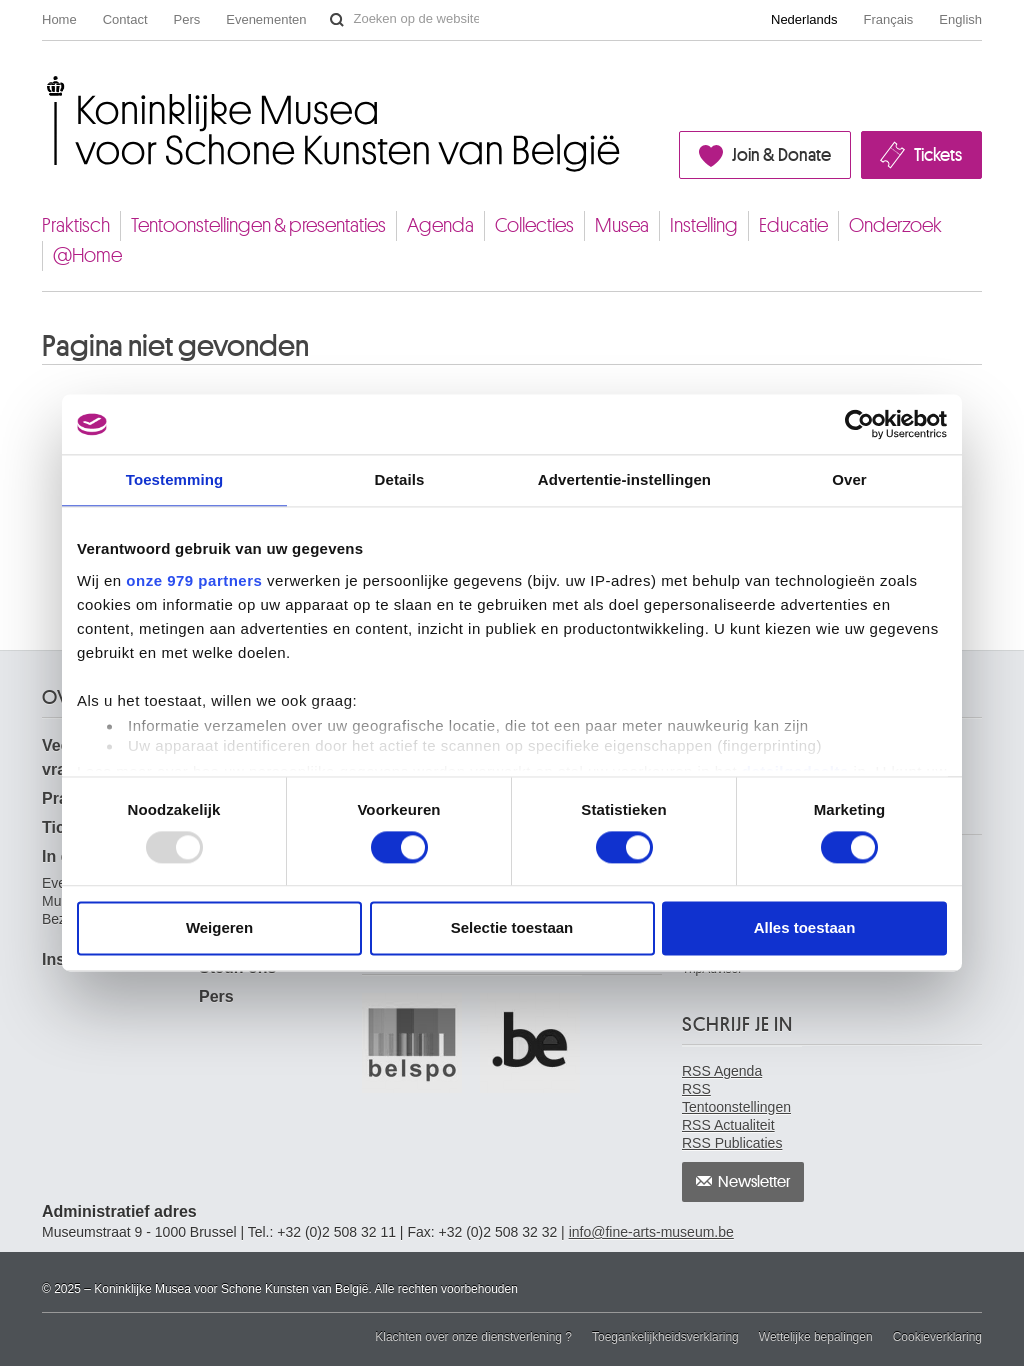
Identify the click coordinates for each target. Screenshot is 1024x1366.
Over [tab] (849, 479)
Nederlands (804, 19)
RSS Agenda (722, 1071)
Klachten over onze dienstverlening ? (473, 1337)
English (960, 19)
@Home (87, 255)
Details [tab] (400, 479)
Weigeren (219, 928)
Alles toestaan (805, 928)
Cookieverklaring (937, 1337)
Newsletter (754, 1182)
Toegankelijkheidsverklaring (665, 1337)
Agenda (440, 225)
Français (889, 19)
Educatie (793, 225)
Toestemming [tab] (175, 479)
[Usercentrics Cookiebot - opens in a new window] (859, 424)
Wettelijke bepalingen (816, 1337)
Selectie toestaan (512, 928)
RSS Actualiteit (728, 1125)
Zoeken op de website (337, 20)
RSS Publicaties (732, 1143)
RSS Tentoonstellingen (736, 1098)
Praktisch (76, 225)
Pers (187, 19)
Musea (622, 225)
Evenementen (266, 19)
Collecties (534, 225)
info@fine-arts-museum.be (651, 1232)
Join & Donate (781, 155)
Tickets (938, 155)
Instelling (704, 225)
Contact (125, 19)
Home (59, 19)
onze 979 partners (194, 580)
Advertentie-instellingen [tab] (624, 479)
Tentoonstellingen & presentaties (258, 225)
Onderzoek (895, 225)
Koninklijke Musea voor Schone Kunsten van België (46, 83)
